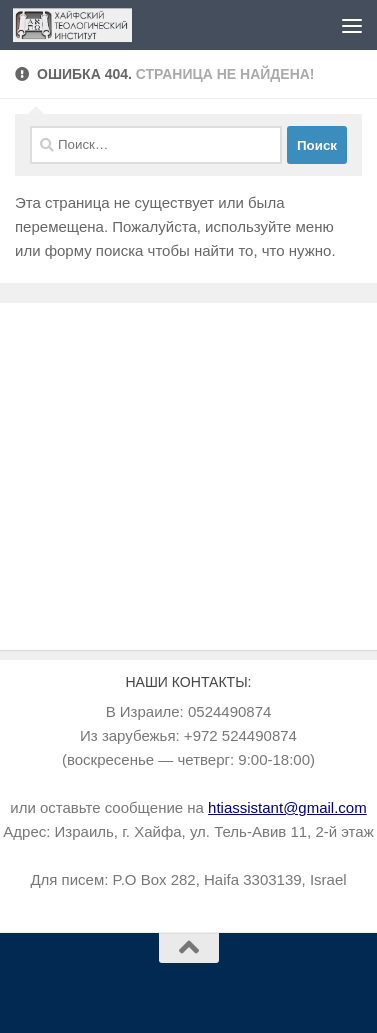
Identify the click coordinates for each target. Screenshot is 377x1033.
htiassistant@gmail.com (287, 807)
